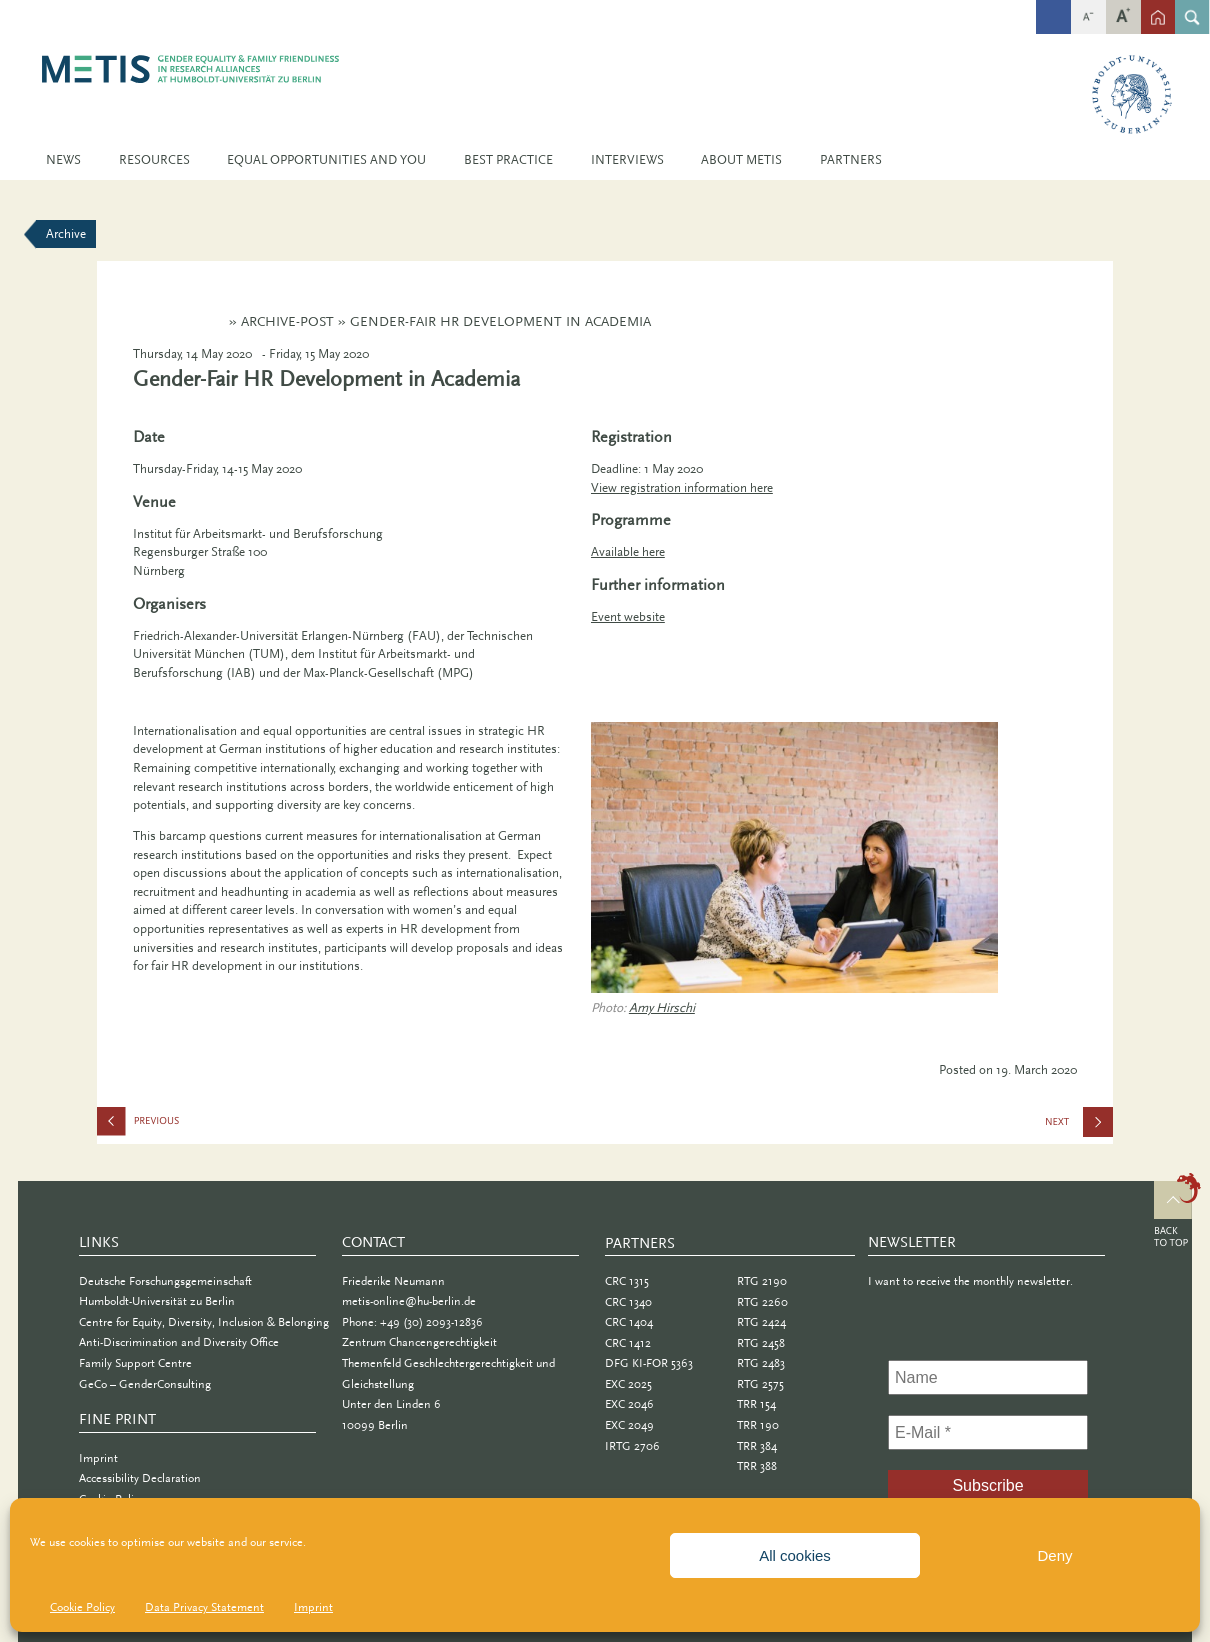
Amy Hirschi (662, 1007)
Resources (154, 159)
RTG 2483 (761, 1363)
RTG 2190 (762, 1281)
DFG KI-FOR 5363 (649, 1363)
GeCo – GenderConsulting (145, 1384)
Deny (1054, 1555)
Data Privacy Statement (204, 1607)
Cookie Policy (82, 1607)
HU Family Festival (1092, 1128)
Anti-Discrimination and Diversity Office (179, 1342)
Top (1177, 1213)
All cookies (795, 1555)
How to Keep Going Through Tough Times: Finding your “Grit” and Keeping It (197, 1125)
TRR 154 (756, 1404)
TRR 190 (758, 1425)
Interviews (627, 159)
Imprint (313, 1607)
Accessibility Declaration (140, 1478)
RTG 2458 (761, 1343)
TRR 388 (757, 1466)
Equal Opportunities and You (326, 159)
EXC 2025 (628, 1384)
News (63, 159)
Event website (628, 616)
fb (1053, 6)
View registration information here (682, 487)
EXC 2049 (629, 1425)
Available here (628, 551)
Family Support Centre (135, 1363)
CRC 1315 (627, 1281)
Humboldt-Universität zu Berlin (157, 1301)
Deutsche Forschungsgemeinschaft (165, 1281)
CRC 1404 (629, 1322)
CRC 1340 (628, 1302)
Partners (851, 159)
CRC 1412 (628, 1343)
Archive (66, 233)
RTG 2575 (760, 1384)
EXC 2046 (629, 1404)
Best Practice (508, 159)
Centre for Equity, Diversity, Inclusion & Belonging (204, 1322)
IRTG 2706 (632, 1446)
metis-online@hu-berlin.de (409, 1301)
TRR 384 (757, 1446)
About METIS (741, 159)
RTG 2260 (762, 1302)
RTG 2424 (761, 1322)
